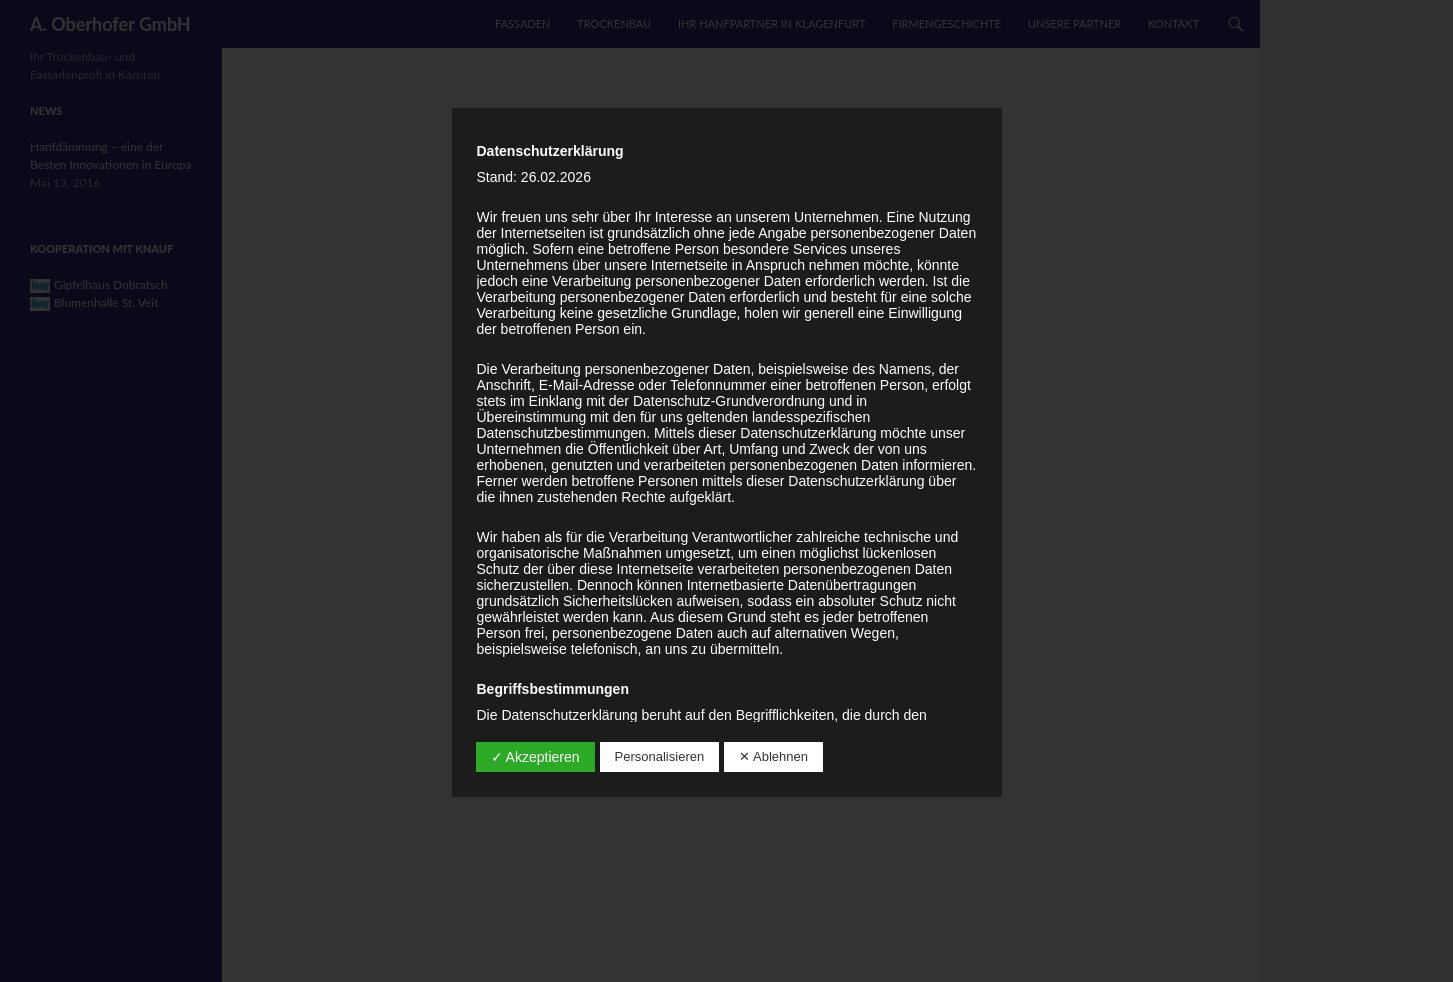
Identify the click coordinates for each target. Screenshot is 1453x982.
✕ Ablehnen (773, 756)
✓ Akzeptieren (535, 757)
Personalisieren (660, 756)
